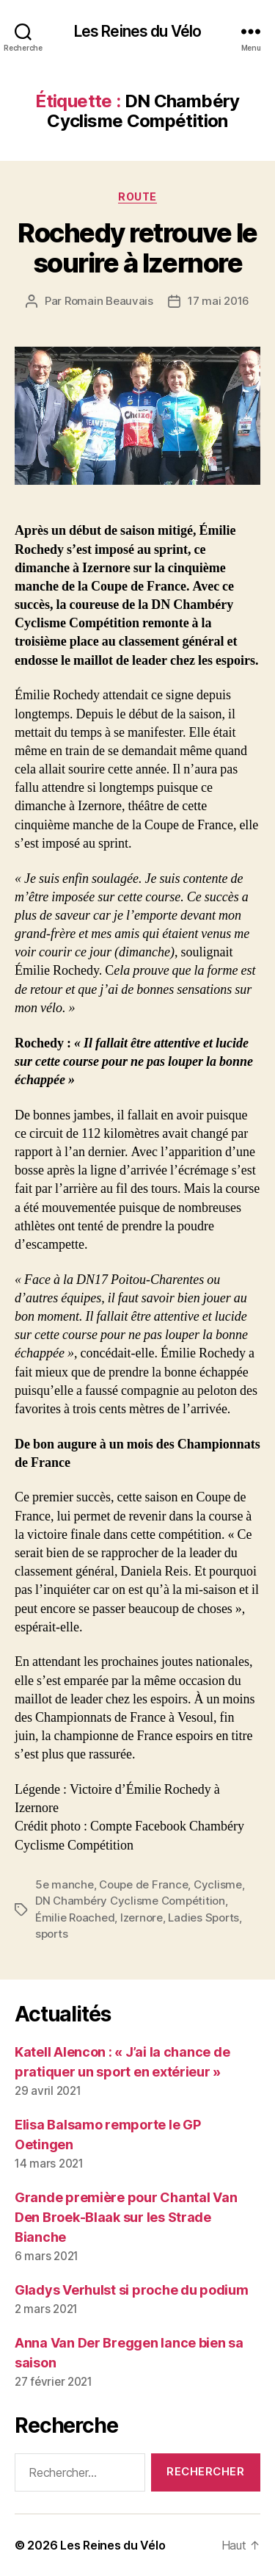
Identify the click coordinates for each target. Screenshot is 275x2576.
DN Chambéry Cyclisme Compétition (130, 1901)
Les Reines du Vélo (137, 31)
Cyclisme (218, 1884)
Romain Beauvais (109, 301)
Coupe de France (143, 1884)
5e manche (64, 1884)
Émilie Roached (74, 1917)
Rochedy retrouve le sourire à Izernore (137, 248)
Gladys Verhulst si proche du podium (132, 2290)
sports (51, 1934)
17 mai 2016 (218, 301)
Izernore (141, 1917)
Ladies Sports (203, 1917)
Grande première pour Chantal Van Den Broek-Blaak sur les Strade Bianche (126, 2217)
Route (137, 196)
